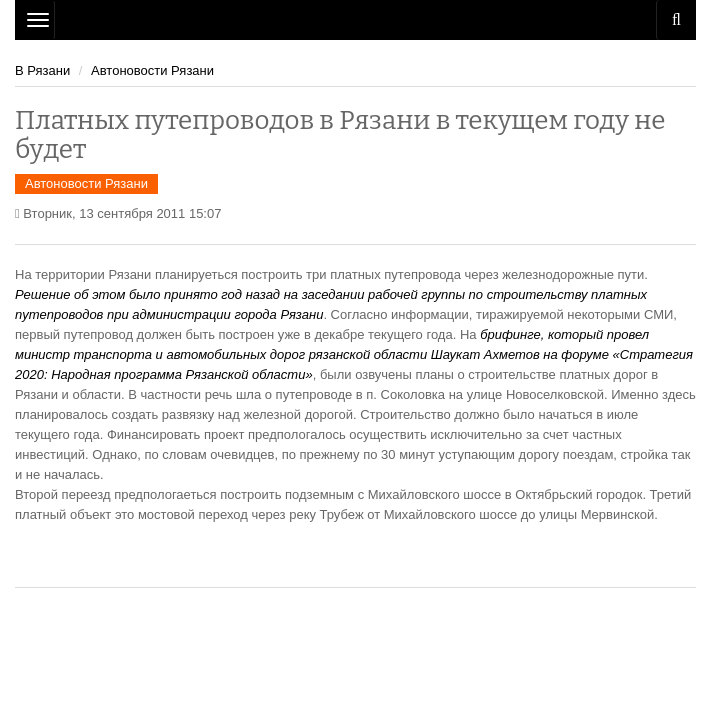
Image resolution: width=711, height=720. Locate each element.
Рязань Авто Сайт (355, 20)
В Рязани (42, 70)
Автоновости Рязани (152, 70)
